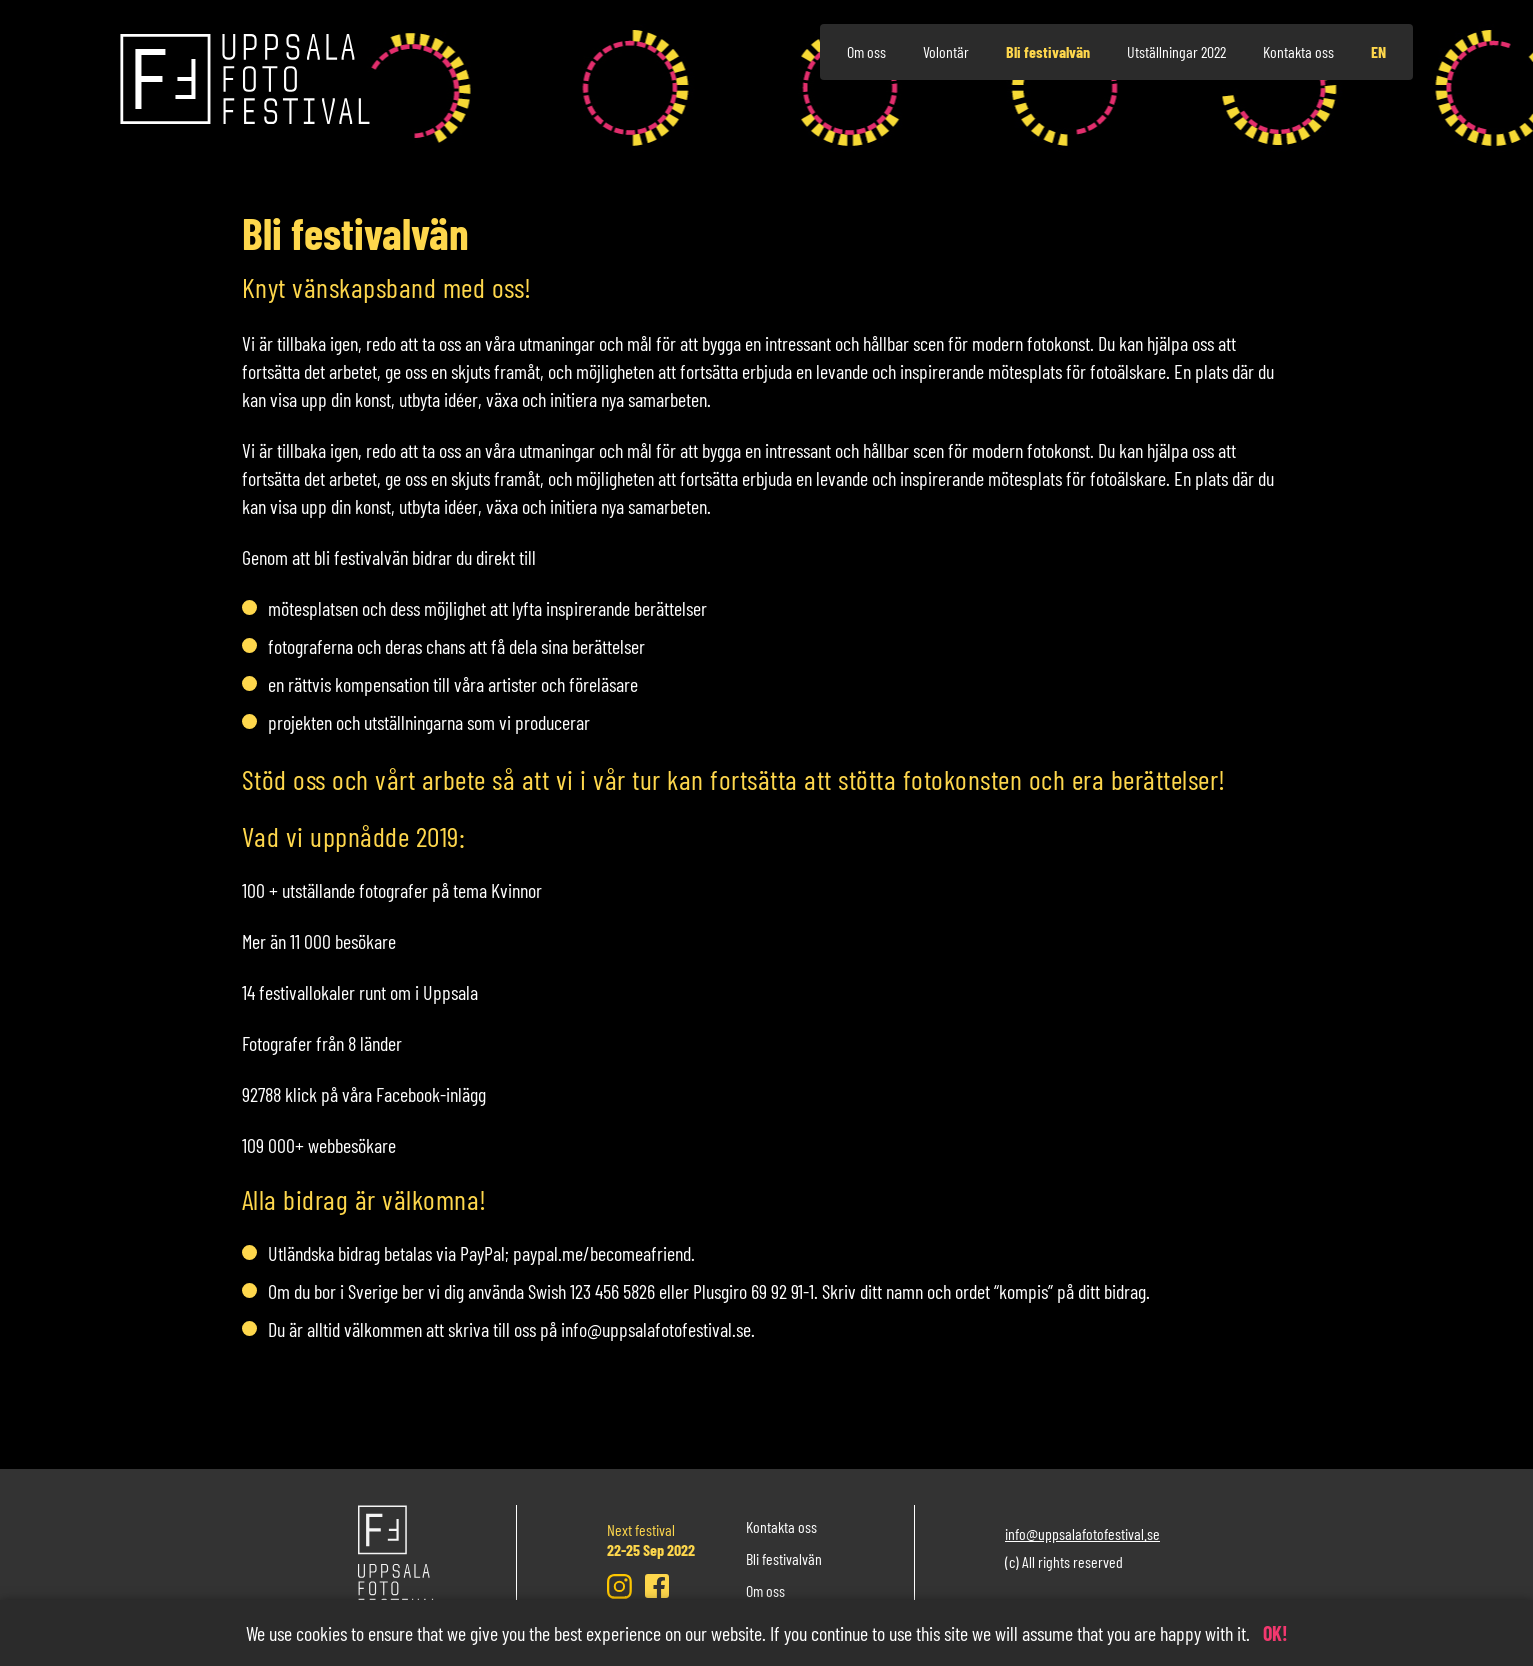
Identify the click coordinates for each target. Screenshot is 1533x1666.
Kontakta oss (1298, 51)
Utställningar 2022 (1176, 51)
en (1378, 51)
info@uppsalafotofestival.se (1082, 1533)
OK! (1275, 1633)
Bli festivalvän (1048, 51)
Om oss (866, 51)
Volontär (946, 51)
